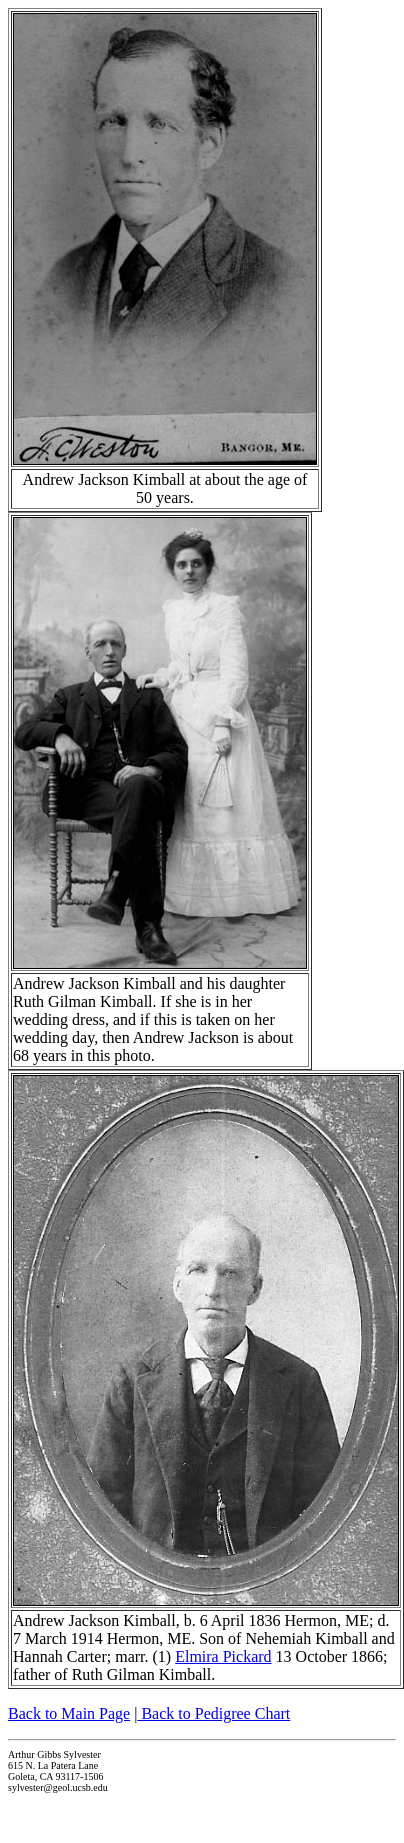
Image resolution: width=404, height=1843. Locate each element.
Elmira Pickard (223, 1656)
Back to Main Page (69, 1713)
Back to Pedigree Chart (213, 1713)
